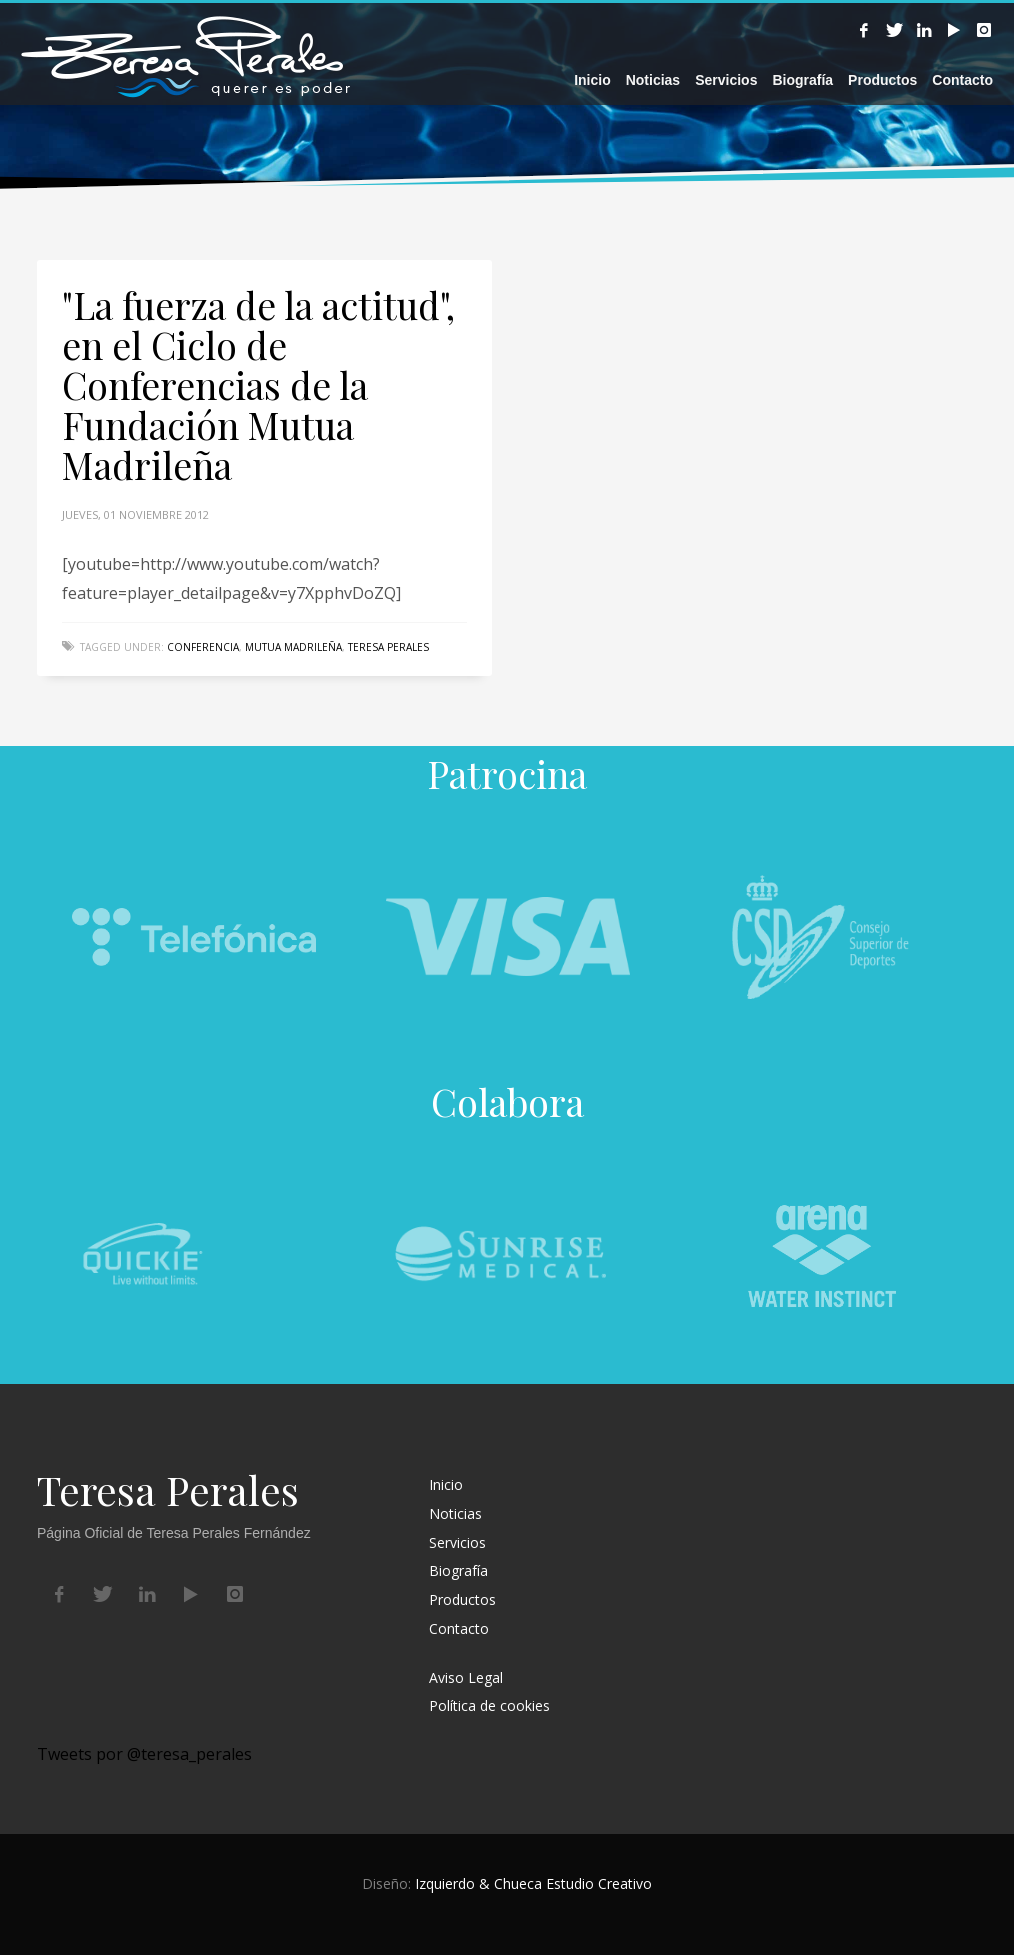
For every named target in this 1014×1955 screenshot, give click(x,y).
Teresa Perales (388, 647)
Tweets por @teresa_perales (144, 1754)
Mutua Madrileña (293, 647)
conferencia (203, 647)
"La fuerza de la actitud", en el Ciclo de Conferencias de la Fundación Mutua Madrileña (258, 384)
